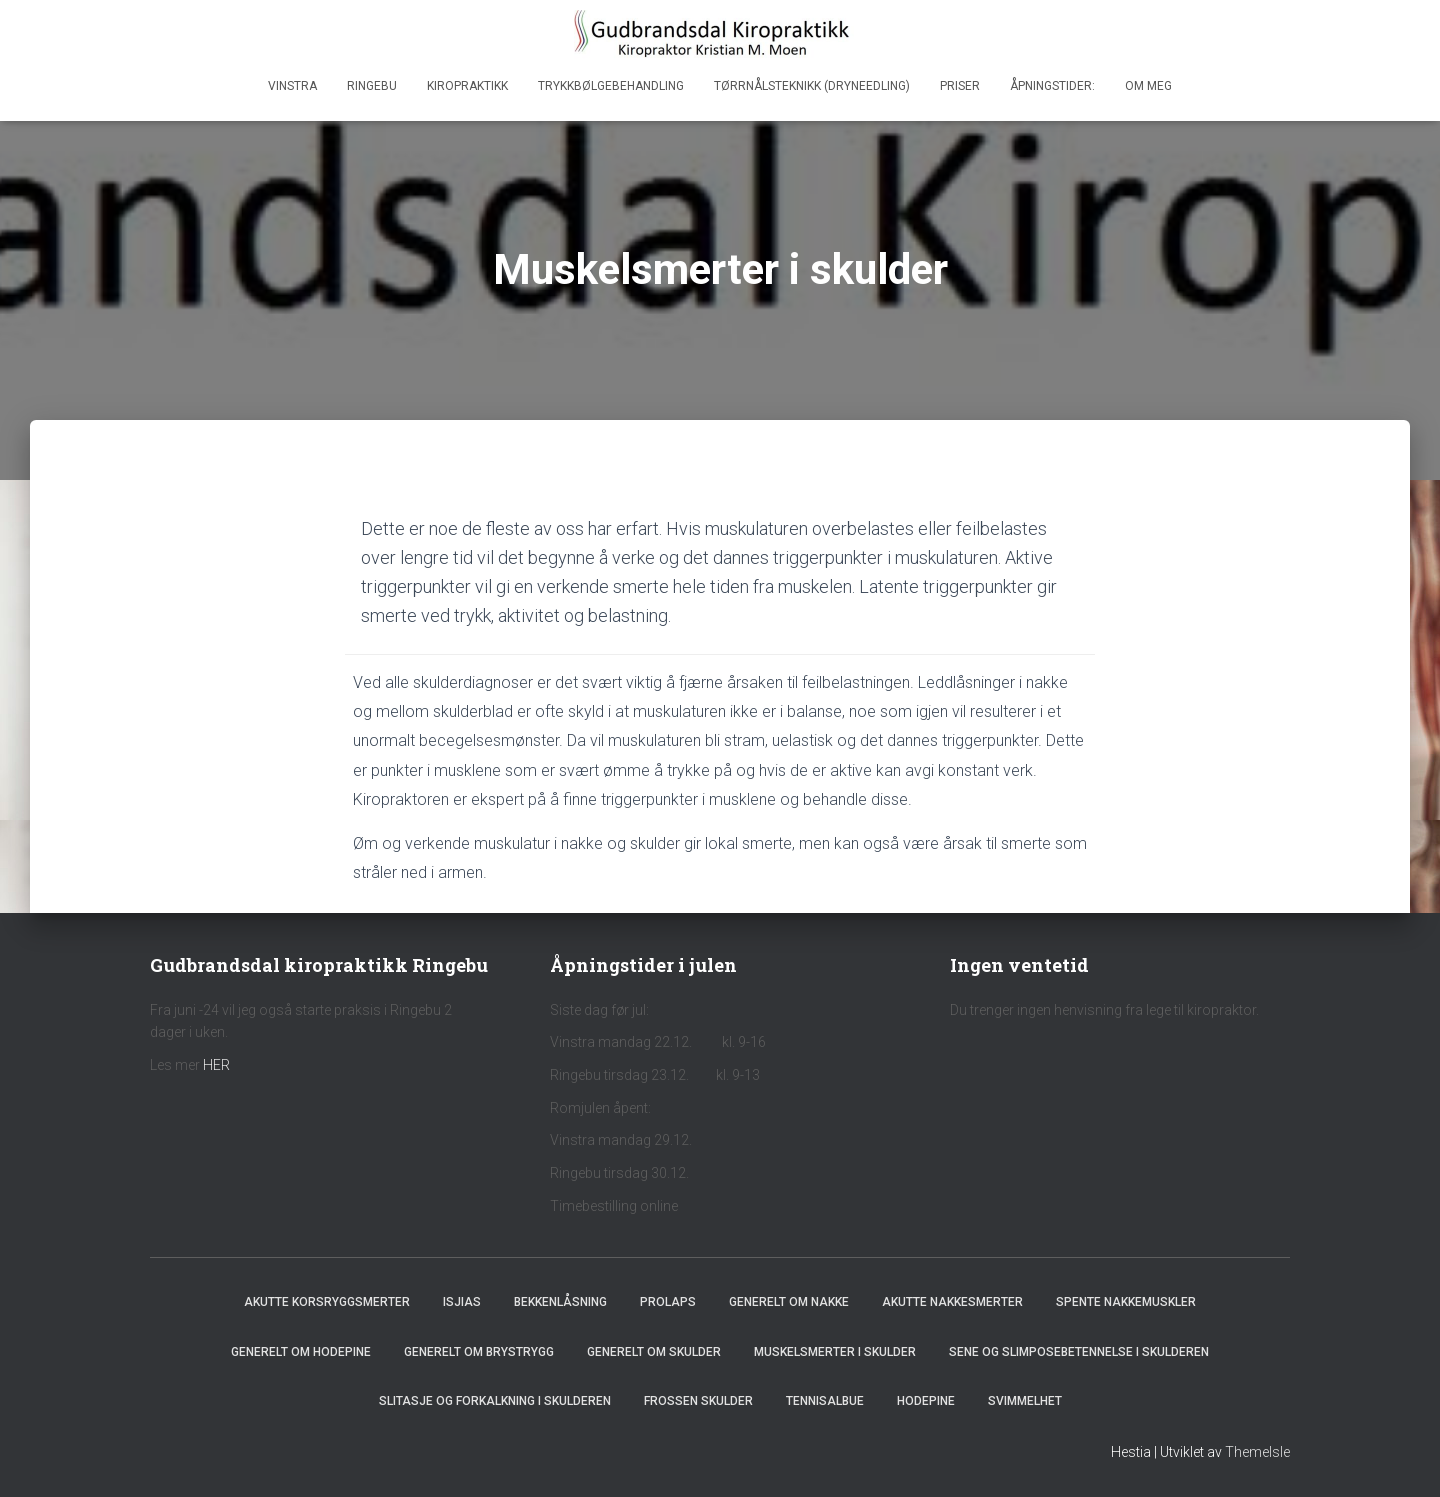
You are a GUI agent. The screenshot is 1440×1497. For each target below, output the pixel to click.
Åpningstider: (1052, 86)
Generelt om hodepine (301, 1352)
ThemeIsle (1257, 1452)
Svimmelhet (1025, 1401)
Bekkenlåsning (560, 1302)
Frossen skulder (698, 1401)
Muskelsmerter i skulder (835, 1352)
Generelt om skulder (654, 1352)
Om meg (1148, 86)
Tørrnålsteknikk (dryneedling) (812, 86)
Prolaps (668, 1302)
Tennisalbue (825, 1401)
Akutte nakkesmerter (952, 1302)
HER (216, 1065)
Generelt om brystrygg (479, 1352)
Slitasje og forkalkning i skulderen (495, 1401)
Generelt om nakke (789, 1302)
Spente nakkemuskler (1126, 1302)
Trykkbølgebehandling (611, 86)
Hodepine (926, 1401)
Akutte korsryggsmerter (327, 1302)
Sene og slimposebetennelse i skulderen (1079, 1352)
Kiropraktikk (467, 86)
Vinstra (292, 86)
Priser (960, 86)
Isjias (462, 1302)
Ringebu (372, 86)
